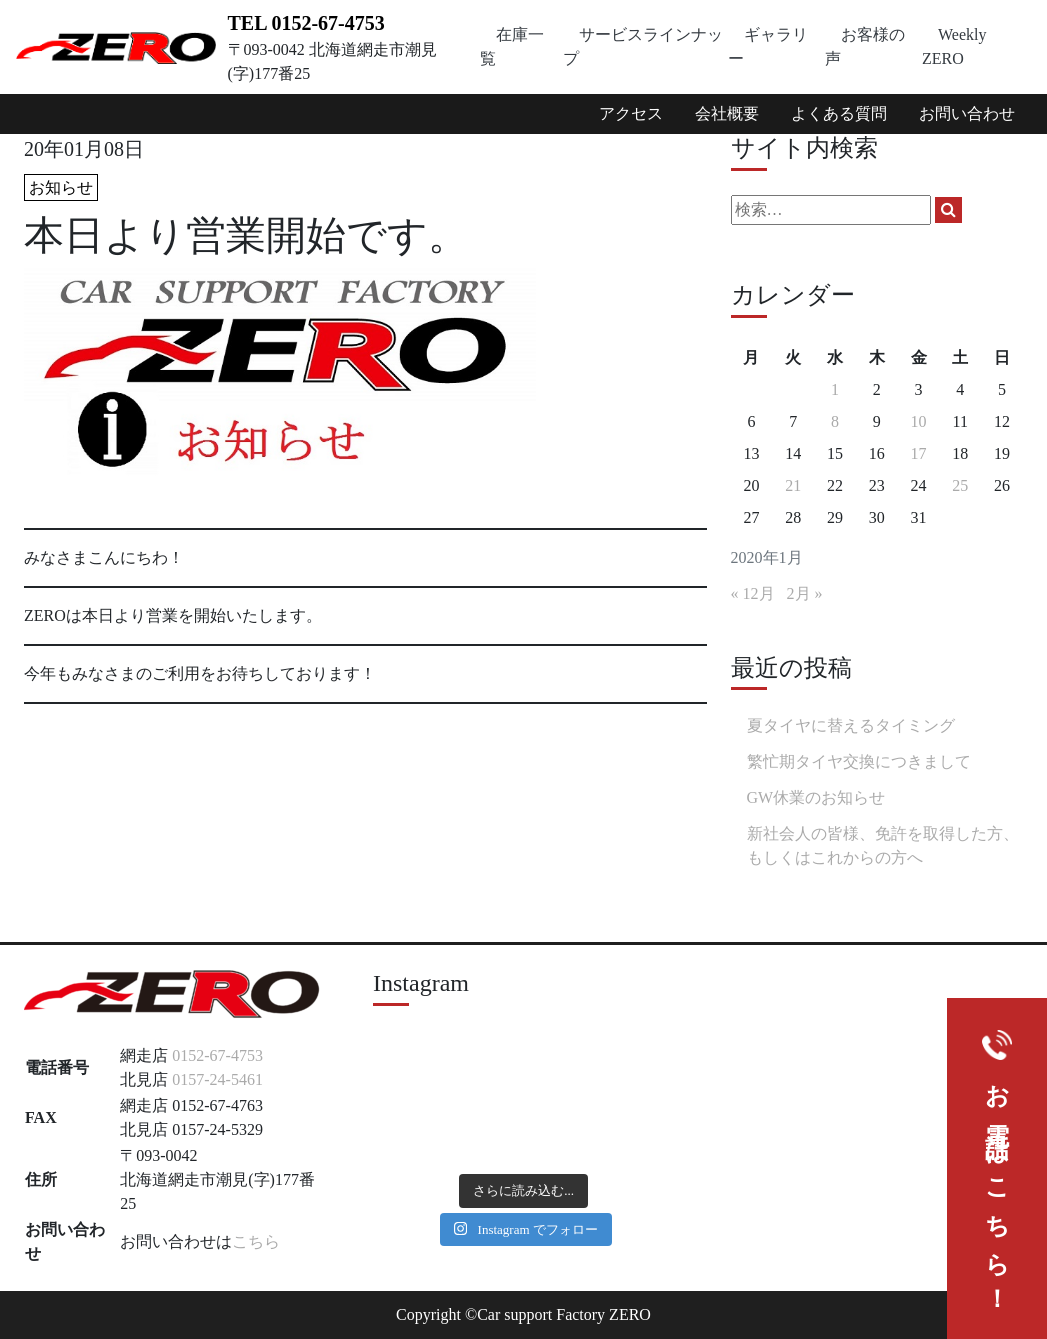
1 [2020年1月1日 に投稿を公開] (835, 389)
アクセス (631, 113)
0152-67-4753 (217, 1055)
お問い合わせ (967, 113)
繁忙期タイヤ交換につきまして (859, 761)
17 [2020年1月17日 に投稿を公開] (919, 453)
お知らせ (61, 187)
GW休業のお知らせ (816, 797)
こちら (256, 1241)
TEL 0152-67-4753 (306, 23)
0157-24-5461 (217, 1079)
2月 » (805, 593)
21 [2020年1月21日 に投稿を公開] (793, 485)
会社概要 (727, 113)
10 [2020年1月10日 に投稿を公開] (919, 421)
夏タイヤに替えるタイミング (851, 725)
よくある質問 (839, 113)
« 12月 (753, 593)
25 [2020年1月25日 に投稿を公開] (960, 485)
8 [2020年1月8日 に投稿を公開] (835, 421)
